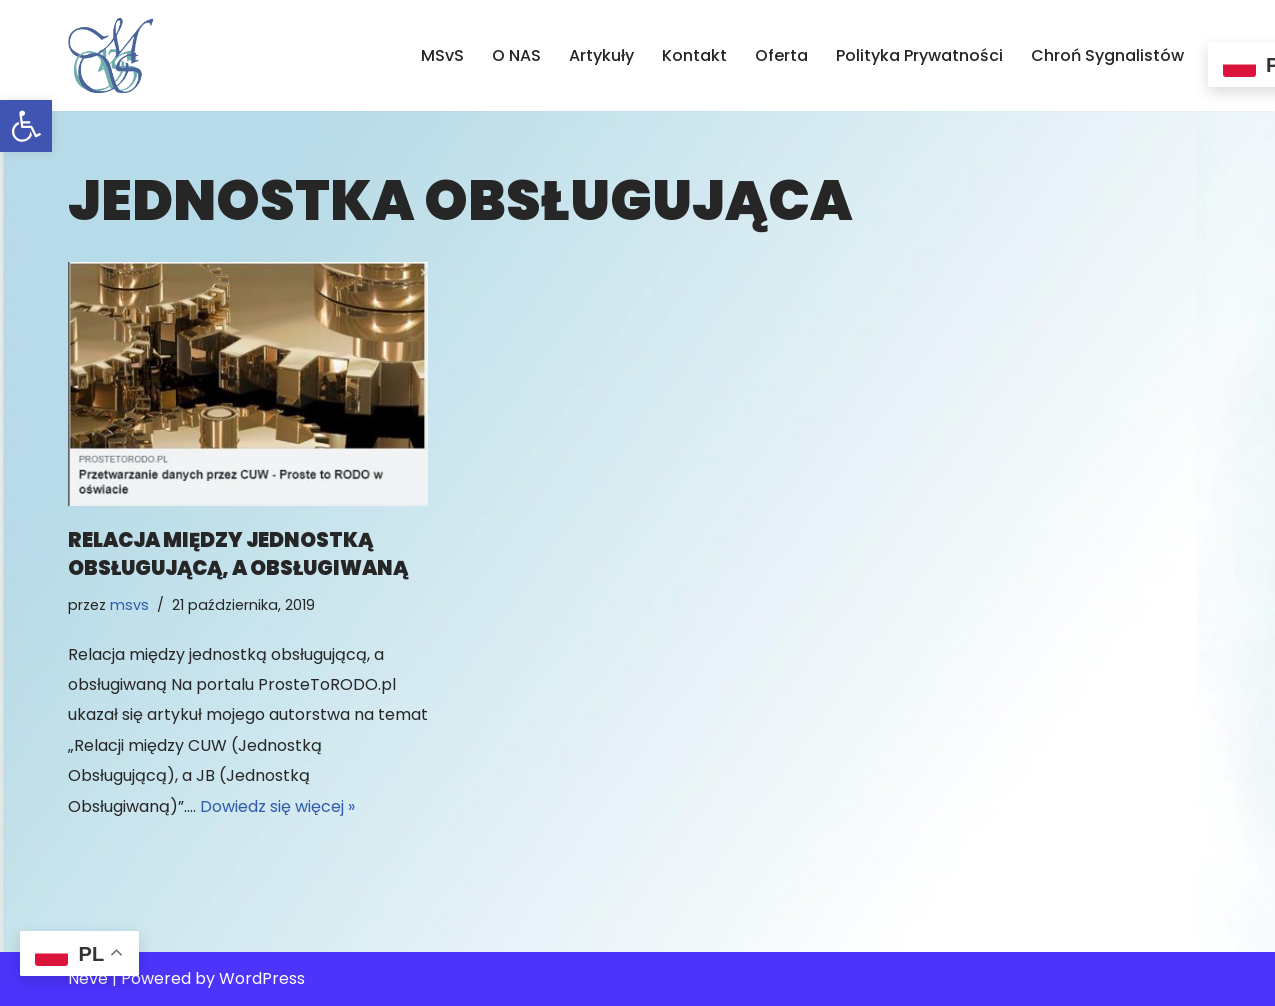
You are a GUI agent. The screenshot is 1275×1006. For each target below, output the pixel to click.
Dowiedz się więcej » (277, 806)
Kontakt (694, 55)
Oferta (781, 55)
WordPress (262, 978)
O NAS (516, 55)
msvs (129, 605)
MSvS (442, 55)
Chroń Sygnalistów (1107, 55)
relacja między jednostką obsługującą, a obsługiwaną (238, 554)
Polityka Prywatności (919, 55)
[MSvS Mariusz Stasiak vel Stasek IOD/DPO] (111, 55)
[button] (26, 126)
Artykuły (601, 55)
